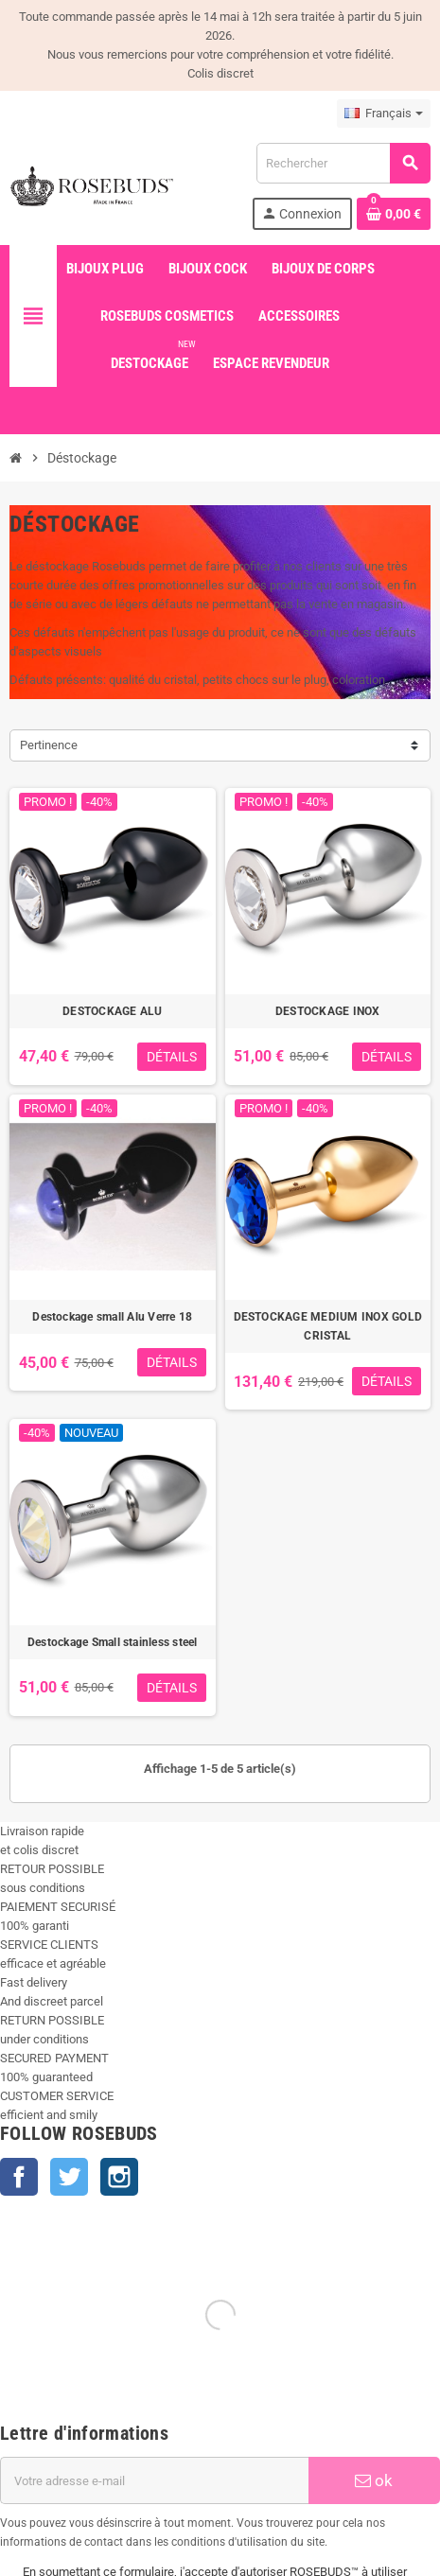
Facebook (19, 2177)
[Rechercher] (343, 163)
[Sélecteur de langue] (384, 113)
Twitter (69, 2177)
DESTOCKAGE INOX (327, 1011)
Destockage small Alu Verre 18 (112, 1316)
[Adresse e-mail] (154, 2480)
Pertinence (49, 745)
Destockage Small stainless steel (112, 1642)
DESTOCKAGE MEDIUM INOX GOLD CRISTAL (328, 1326)
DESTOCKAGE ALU (112, 1011)
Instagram (119, 2177)
